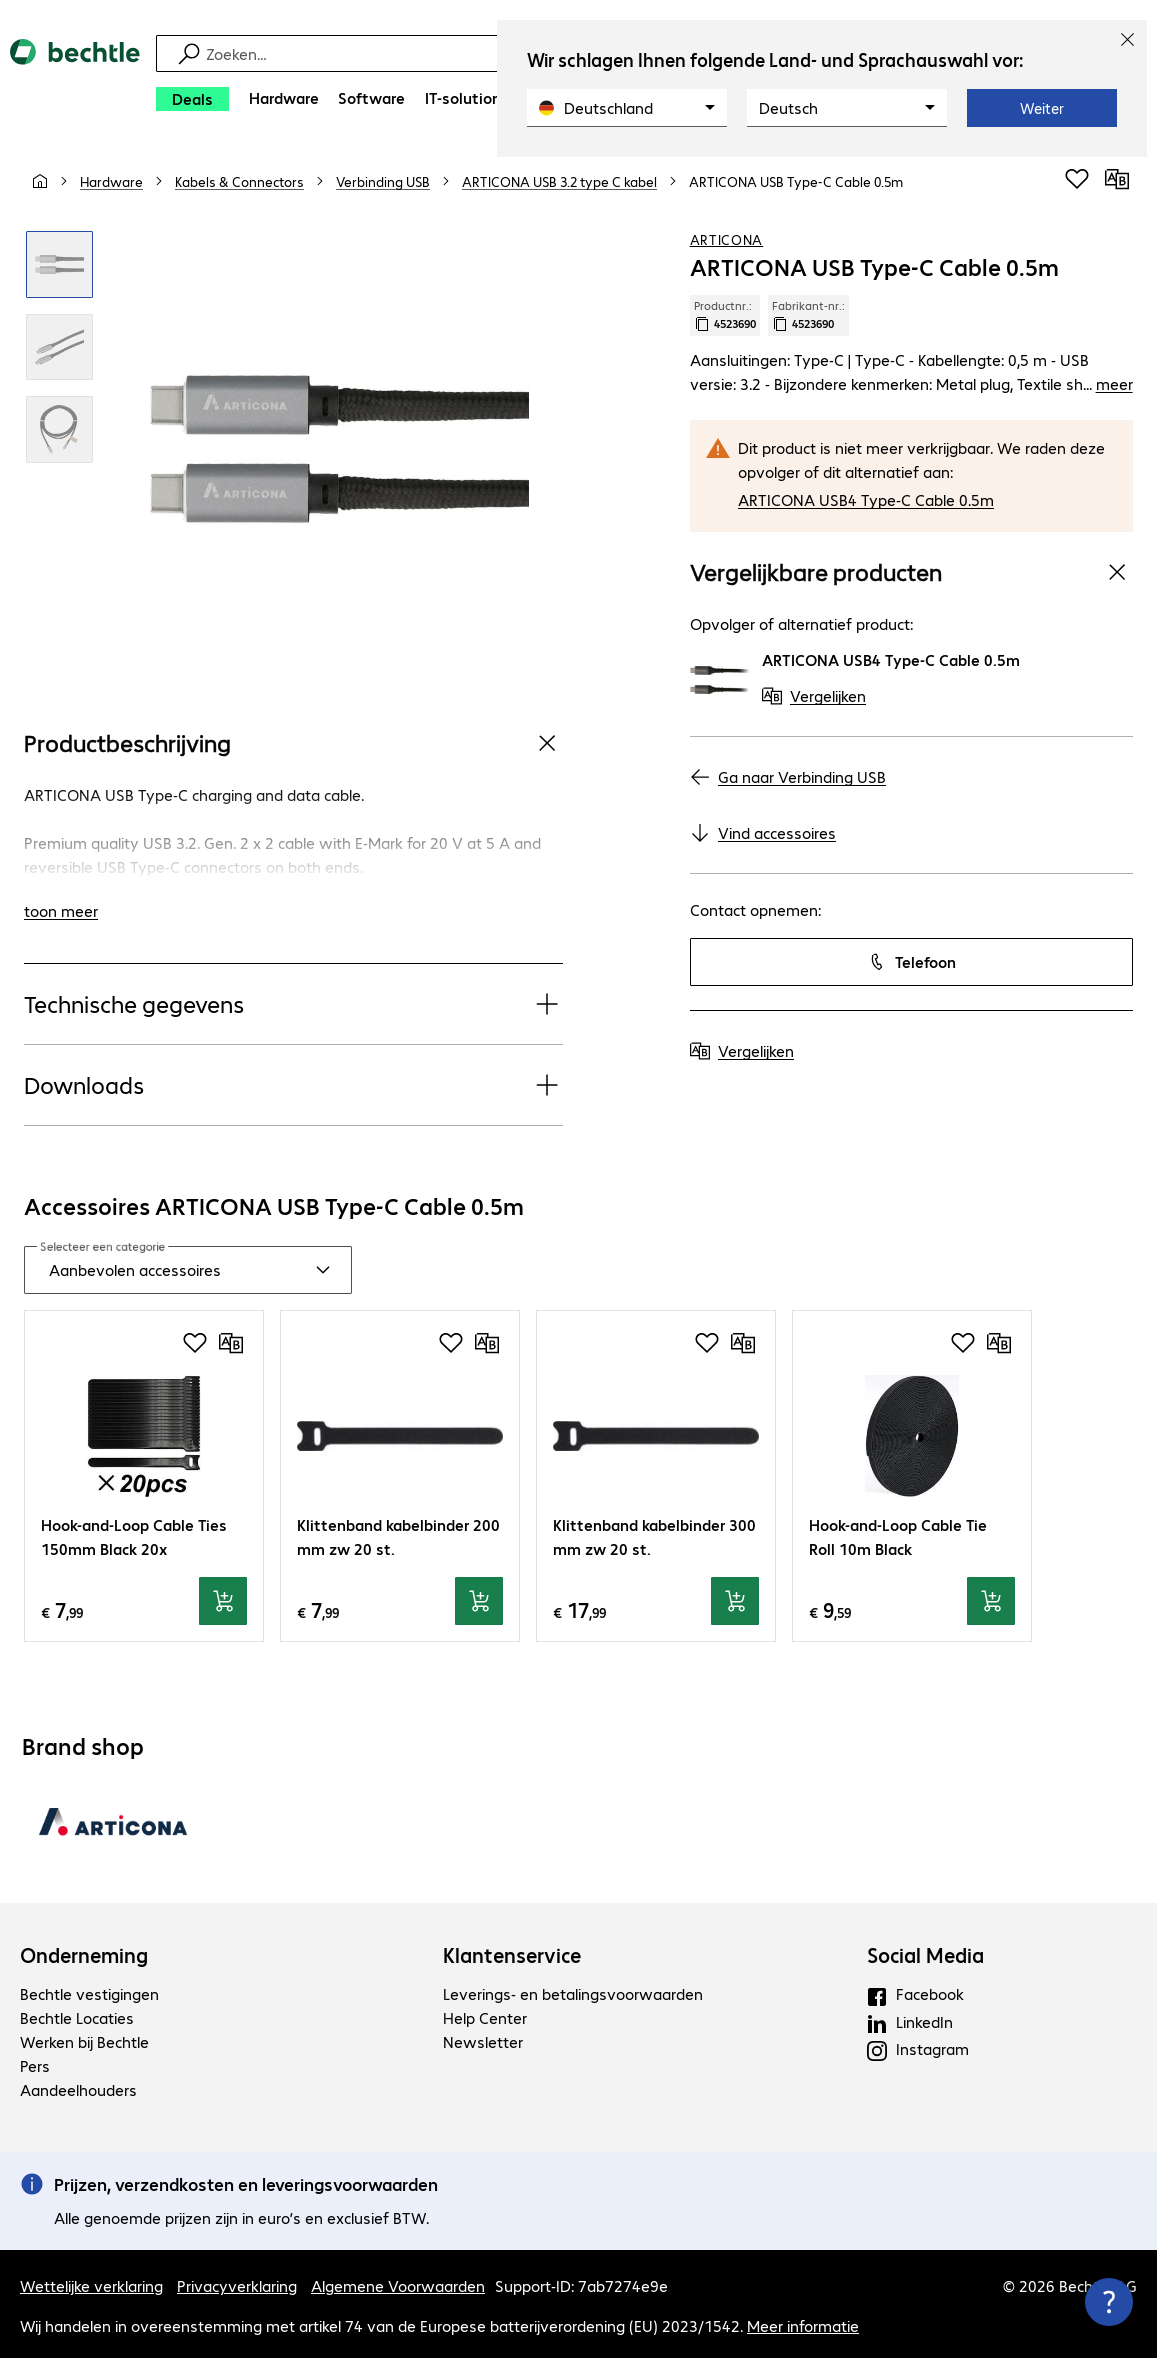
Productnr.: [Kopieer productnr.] (725, 315)
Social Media (925, 1955)
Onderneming (84, 1955)
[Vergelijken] (1117, 179)
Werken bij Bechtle (84, 2041)
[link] (796, 181)
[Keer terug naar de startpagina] (75, 80)
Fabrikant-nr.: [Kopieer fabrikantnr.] (808, 315)
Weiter (1042, 108)
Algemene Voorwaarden (398, 2285)
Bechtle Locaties (77, 2017)
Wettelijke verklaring (91, 2285)
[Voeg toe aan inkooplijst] (1077, 179)
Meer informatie (803, 2325)
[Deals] (192, 99)
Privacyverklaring (237, 2285)
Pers (35, 2065)
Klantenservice (512, 1955)
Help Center (485, 2017)
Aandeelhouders (78, 2089)
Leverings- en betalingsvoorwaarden (573, 1993)
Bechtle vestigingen (89, 1993)
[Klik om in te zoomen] (59, 264)
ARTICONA (727, 239)
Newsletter (483, 2041)
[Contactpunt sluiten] (1109, 2302)
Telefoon (911, 961)
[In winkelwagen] (223, 1601)
